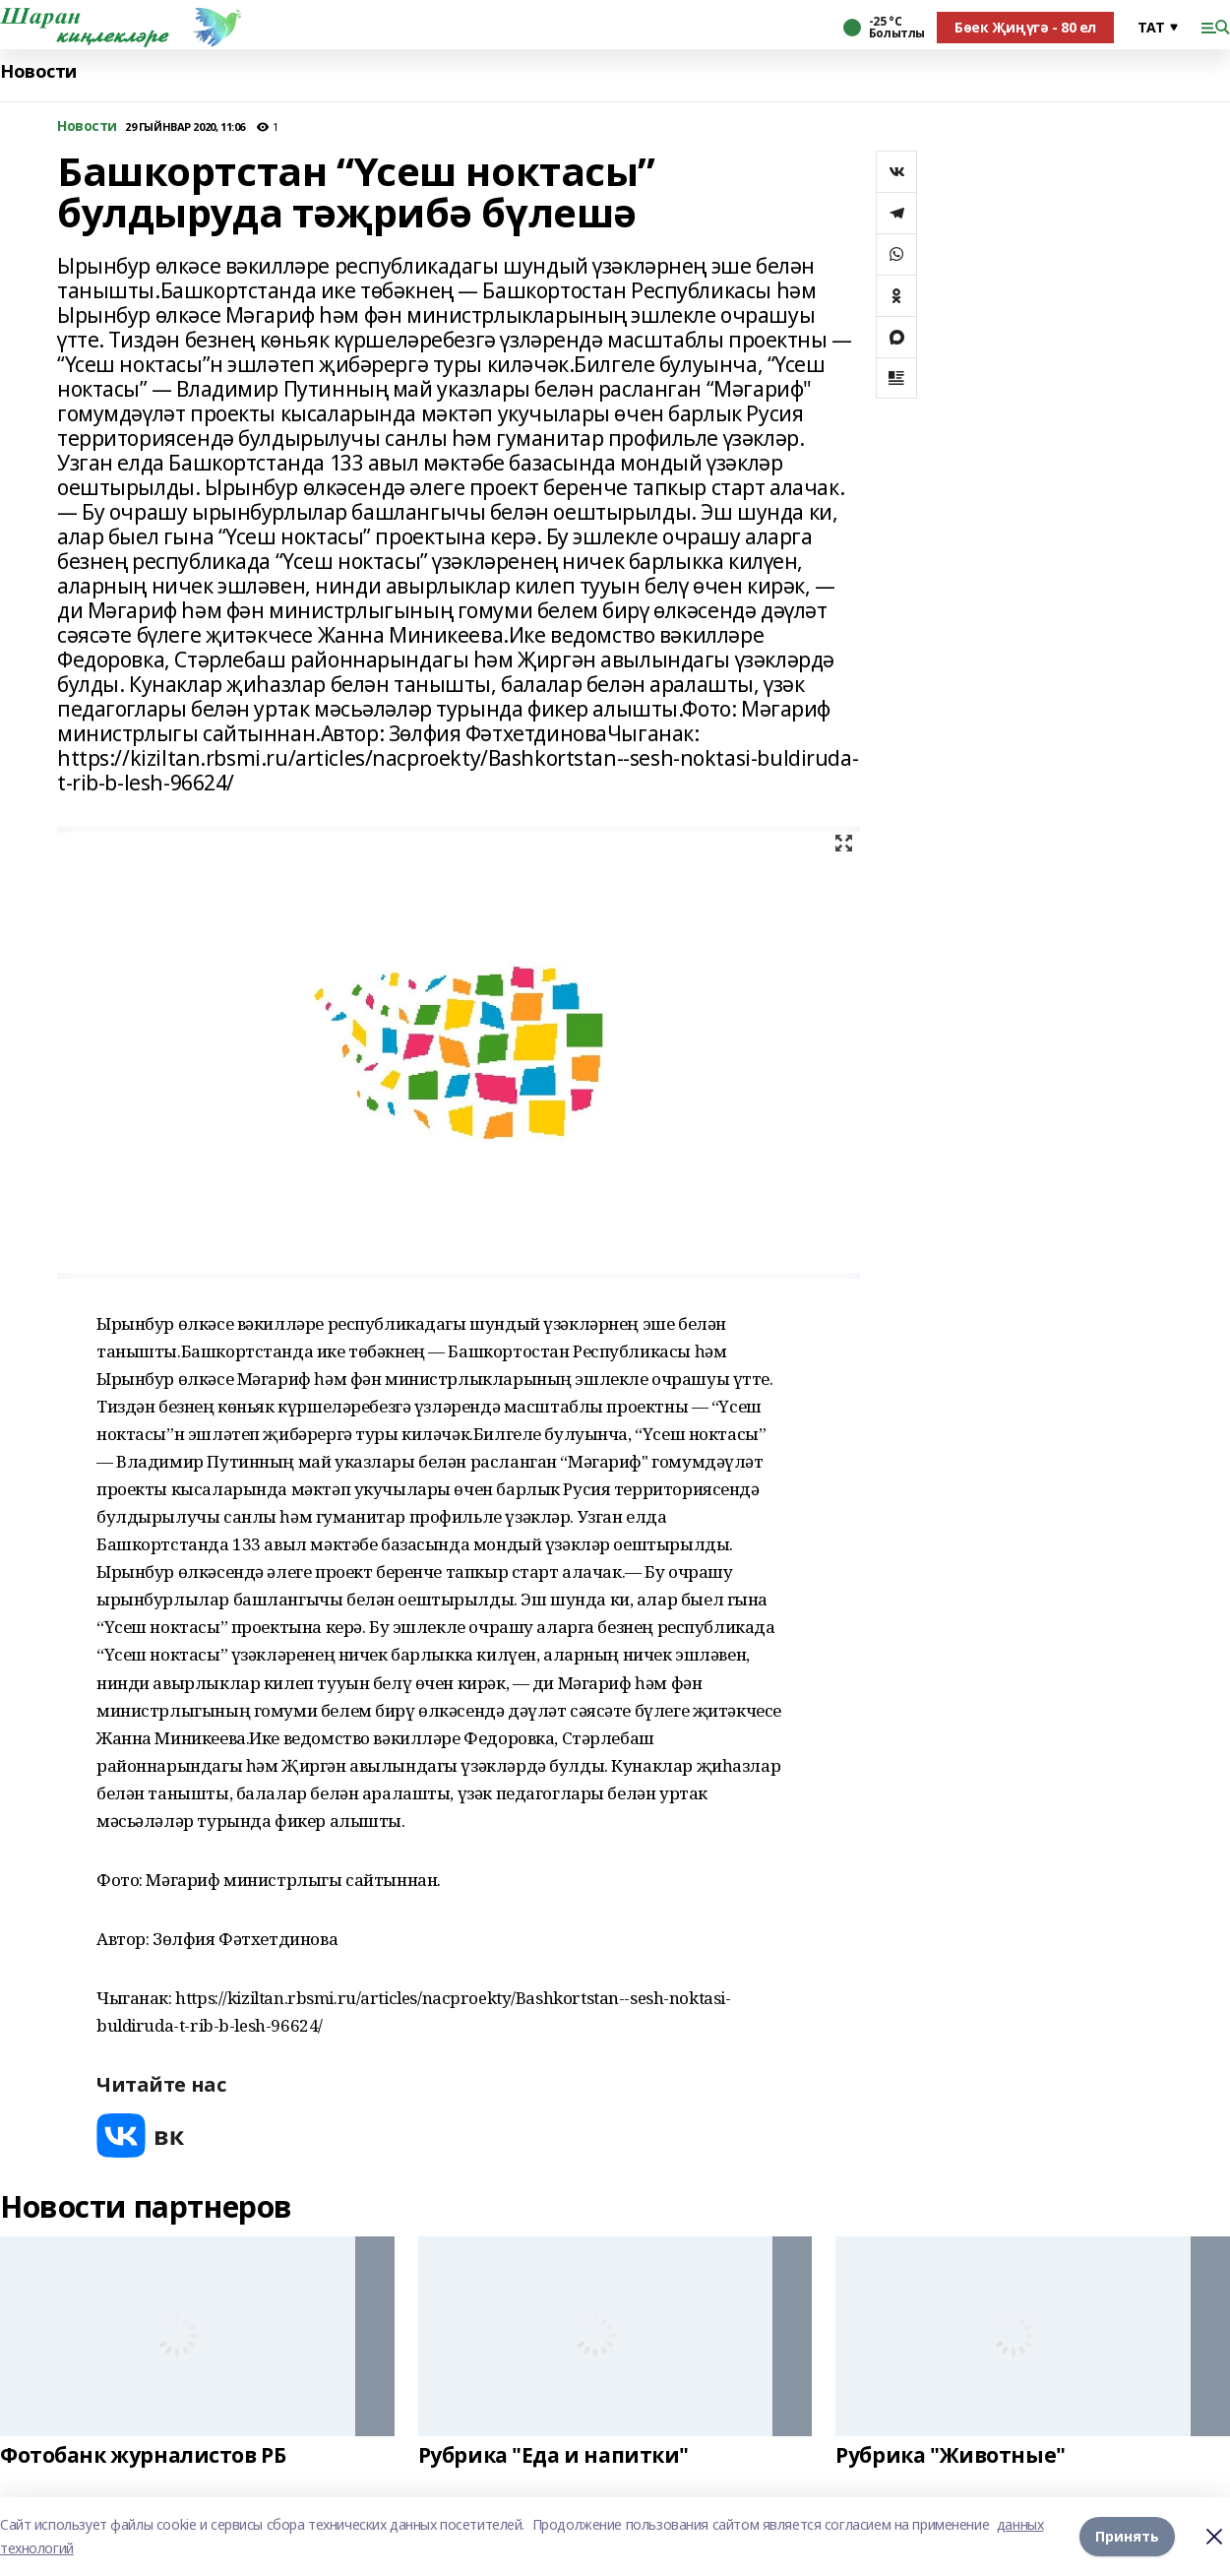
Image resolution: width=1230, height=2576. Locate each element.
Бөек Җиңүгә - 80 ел (1025, 27)
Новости (38, 71)
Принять (1127, 2536)
